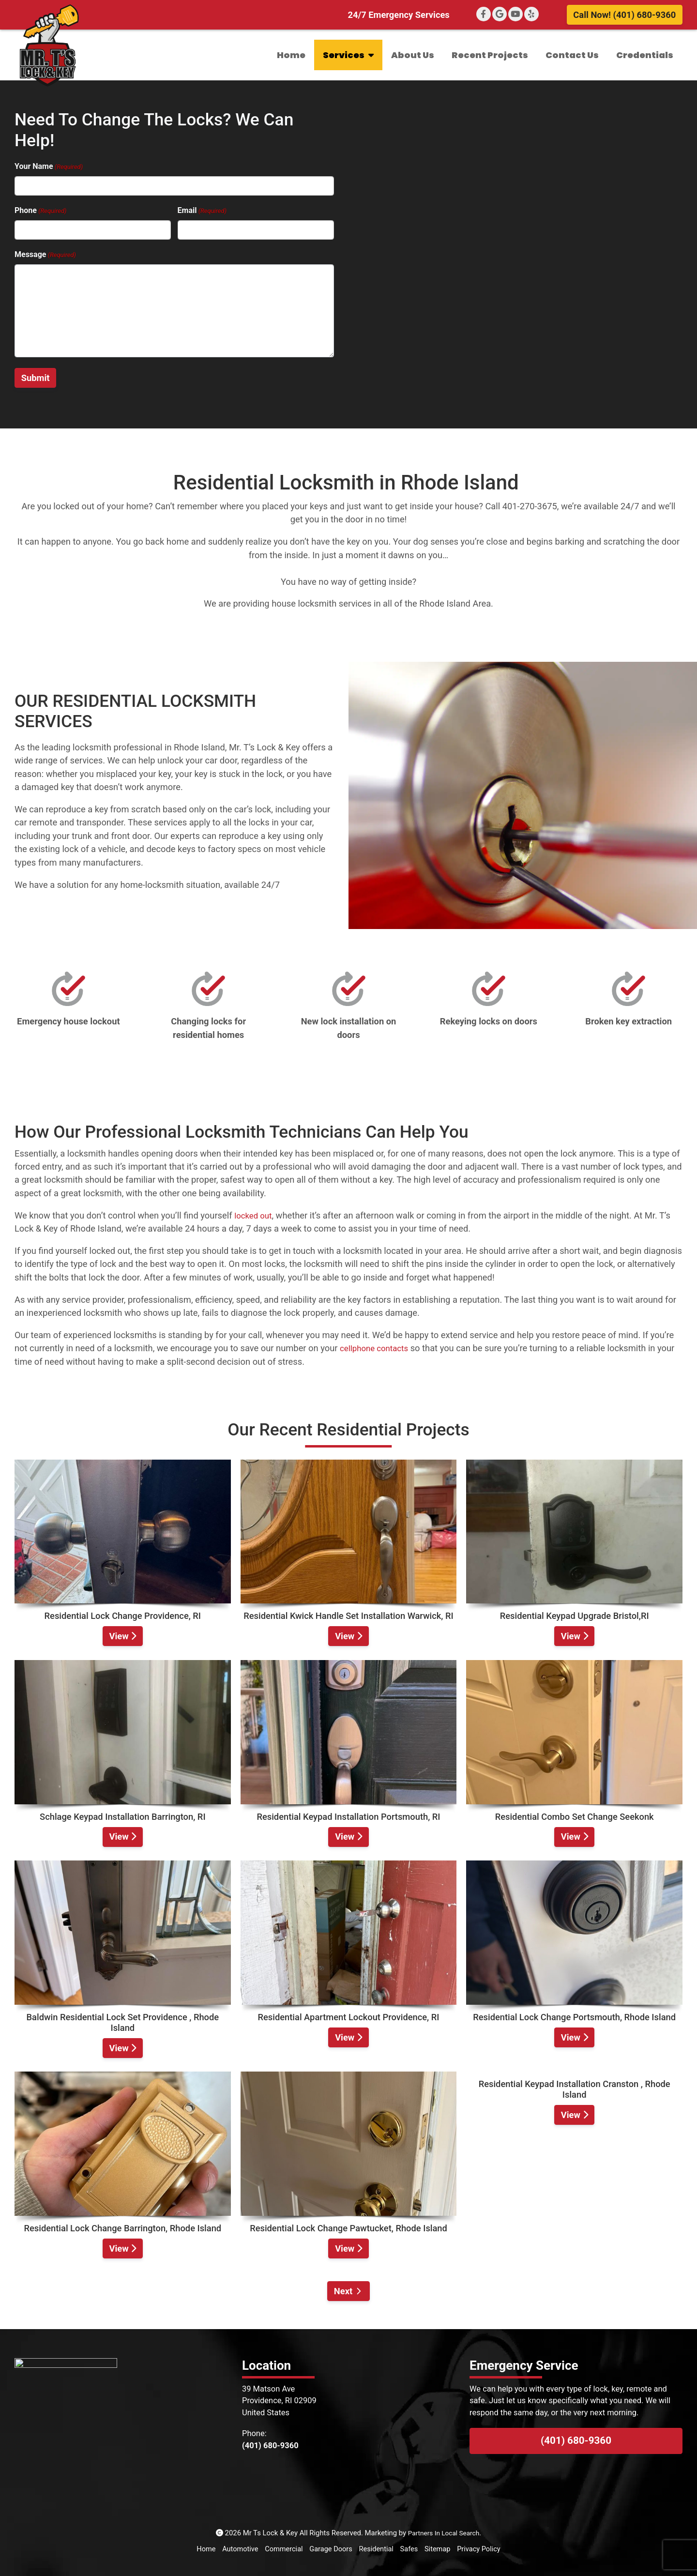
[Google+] (499, 14)
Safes (410, 2549)
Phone (40, 211)
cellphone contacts (377, 1348)
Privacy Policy (481, 2549)
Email (202, 211)
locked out (254, 1215)
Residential (376, 2549)
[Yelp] (531, 14)
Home (291, 55)
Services (348, 55)
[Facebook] (483, 14)
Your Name (49, 167)
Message (45, 255)
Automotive (238, 2549)
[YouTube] (515, 14)
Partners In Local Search (444, 2533)
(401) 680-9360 (576, 2440)
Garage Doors (330, 2549)
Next (343, 2291)
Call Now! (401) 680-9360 (624, 15)
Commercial (282, 2549)
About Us (412, 55)
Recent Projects (490, 55)
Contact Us (572, 55)
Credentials (644, 55)
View (122, 1636)
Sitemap (439, 2549)
